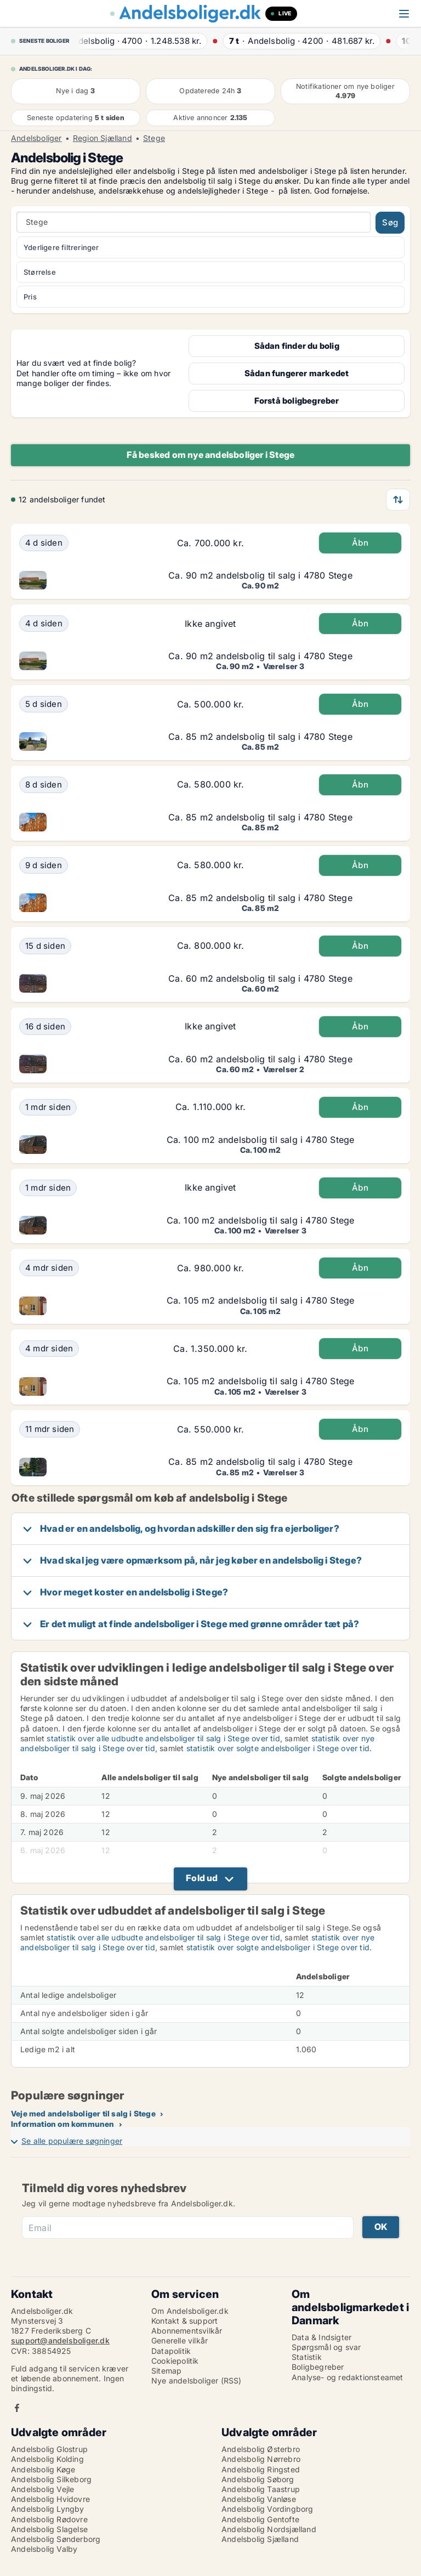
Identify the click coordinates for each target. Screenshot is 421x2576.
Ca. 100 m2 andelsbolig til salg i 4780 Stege (261, 1140)
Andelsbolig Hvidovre (50, 2499)
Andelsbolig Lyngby (47, 2508)
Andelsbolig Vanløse (258, 2499)
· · (145, 41)
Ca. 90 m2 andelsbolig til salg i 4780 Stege (260, 575)
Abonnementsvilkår (186, 2330)
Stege (154, 138)
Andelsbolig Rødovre (49, 2519)
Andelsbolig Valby (44, 2549)
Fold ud (202, 1877)
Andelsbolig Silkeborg (51, 2479)
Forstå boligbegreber (296, 400)
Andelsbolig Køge (43, 2469)
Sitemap (166, 2370)
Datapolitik (171, 2351)
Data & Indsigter (321, 2337)
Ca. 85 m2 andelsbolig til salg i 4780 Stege (260, 736)
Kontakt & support (184, 2320)
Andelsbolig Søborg (257, 2479)
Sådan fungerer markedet (296, 373)
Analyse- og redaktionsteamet (347, 2377)
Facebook (17, 2408)
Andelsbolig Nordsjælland (268, 2529)
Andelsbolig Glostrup (49, 2449)
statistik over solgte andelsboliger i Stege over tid (277, 1748)
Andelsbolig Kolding (47, 2459)
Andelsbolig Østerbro (260, 2449)
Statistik (307, 2357)
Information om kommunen (63, 2123)
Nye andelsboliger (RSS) (196, 2380)
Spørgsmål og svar (326, 2347)
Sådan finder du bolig (296, 346)
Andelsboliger (36, 138)
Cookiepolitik (175, 2360)
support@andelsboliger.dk (60, 2340)
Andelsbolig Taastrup (260, 2489)
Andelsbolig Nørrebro (260, 2459)
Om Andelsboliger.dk (190, 2310)
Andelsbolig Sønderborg (55, 2539)
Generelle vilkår (179, 2340)
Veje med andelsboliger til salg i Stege (83, 2113)
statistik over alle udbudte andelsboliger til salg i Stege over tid (163, 1738)
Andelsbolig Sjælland (260, 2539)
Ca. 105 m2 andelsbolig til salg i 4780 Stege (261, 1300)
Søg (390, 222)
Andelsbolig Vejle (42, 2489)
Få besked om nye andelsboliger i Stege (211, 454)
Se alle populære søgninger (71, 2140)
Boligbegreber (318, 2366)
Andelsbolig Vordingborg (267, 2508)
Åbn (360, 542)
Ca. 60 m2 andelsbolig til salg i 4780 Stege (260, 978)
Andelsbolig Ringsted (260, 2469)
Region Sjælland (102, 138)
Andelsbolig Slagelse (49, 2529)
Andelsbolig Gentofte (260, 2519)
